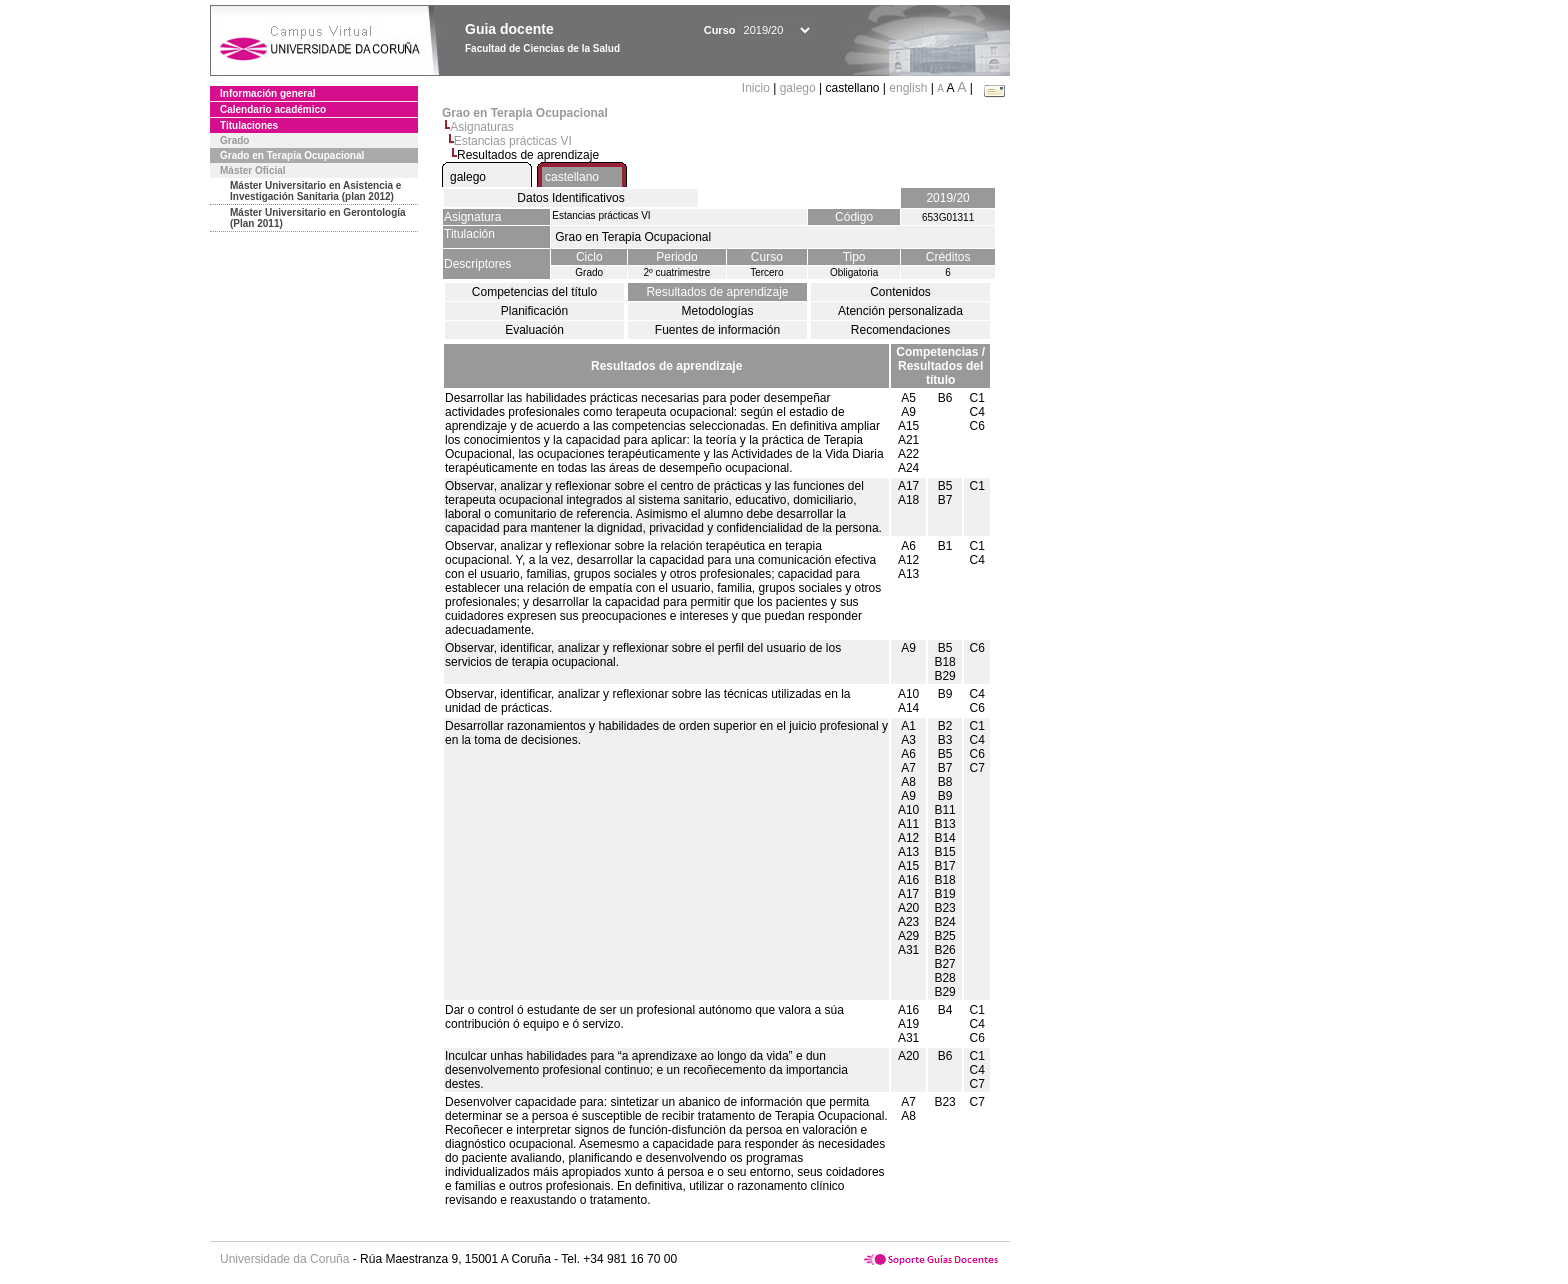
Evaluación (534, 330)
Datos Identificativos (570, 198)
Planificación (534, 311)
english (908, 88)
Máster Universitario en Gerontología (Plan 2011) (318, 218)
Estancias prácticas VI (513, 141)
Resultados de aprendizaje (717, 292)
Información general (268, 93)
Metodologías (717, 311)
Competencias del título (534, 292)
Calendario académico (273, 109)
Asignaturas (481, 127)
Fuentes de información (717, 330)
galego (798, 88)
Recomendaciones (900, 330)
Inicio (757, 88)
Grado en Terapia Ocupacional (292, 155)
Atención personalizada (900, 311)
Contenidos (900, 292)
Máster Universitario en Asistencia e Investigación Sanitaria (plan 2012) (315, 191)
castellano (572, 177)
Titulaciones (249, 125)
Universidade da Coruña (284, 1259)
